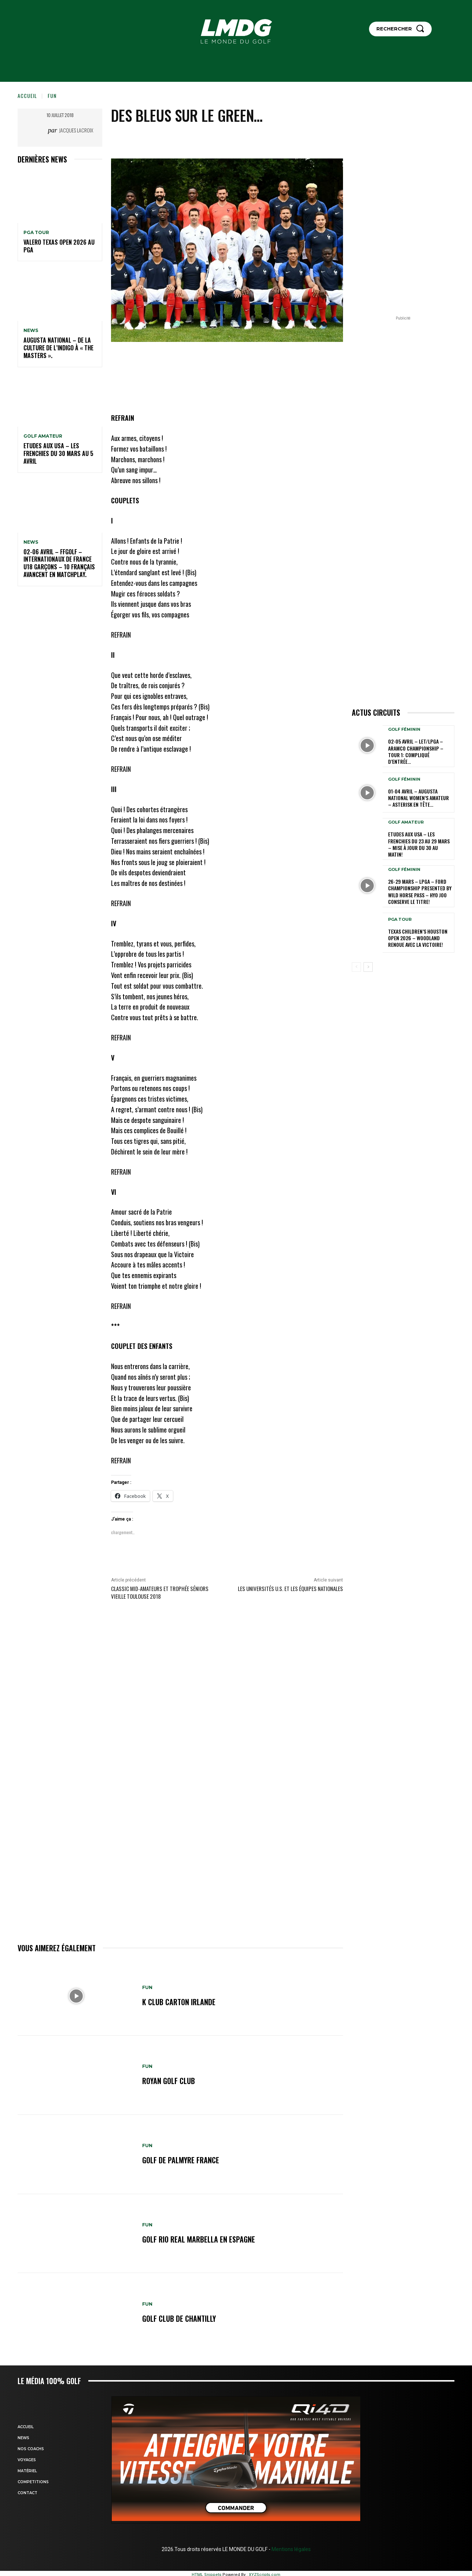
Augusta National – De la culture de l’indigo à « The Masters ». (58, 348)
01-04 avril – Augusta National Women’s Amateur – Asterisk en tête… (418, 797)
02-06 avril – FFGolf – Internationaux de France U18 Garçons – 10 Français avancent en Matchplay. (59, 563)
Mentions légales (290, 2549)
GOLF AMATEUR (42, 436)
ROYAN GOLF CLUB (168, 2081)
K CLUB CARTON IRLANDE (178, 2001)
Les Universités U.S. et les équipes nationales (290, 1588)
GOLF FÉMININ (404, 729)
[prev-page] (356, 967)
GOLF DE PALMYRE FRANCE (180, 2160)
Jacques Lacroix (76, 130)
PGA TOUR (36, 232)
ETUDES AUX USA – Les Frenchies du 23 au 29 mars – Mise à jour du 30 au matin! (419, 844)
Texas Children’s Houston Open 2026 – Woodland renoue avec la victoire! (417, 937)
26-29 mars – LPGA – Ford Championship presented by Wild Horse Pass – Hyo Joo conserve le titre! (419, 891)
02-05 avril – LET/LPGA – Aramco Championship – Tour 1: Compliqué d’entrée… (415, 751)
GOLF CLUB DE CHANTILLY (179, 2318)
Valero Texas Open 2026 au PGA (59, 246)
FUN (52, 95)
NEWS (30, 330)
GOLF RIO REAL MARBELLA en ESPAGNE (198, 2239)
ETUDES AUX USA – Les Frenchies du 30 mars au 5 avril (58, 453)
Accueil (27, 95)
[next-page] (368, 967)
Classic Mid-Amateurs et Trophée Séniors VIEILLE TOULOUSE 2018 (160, 1592)
